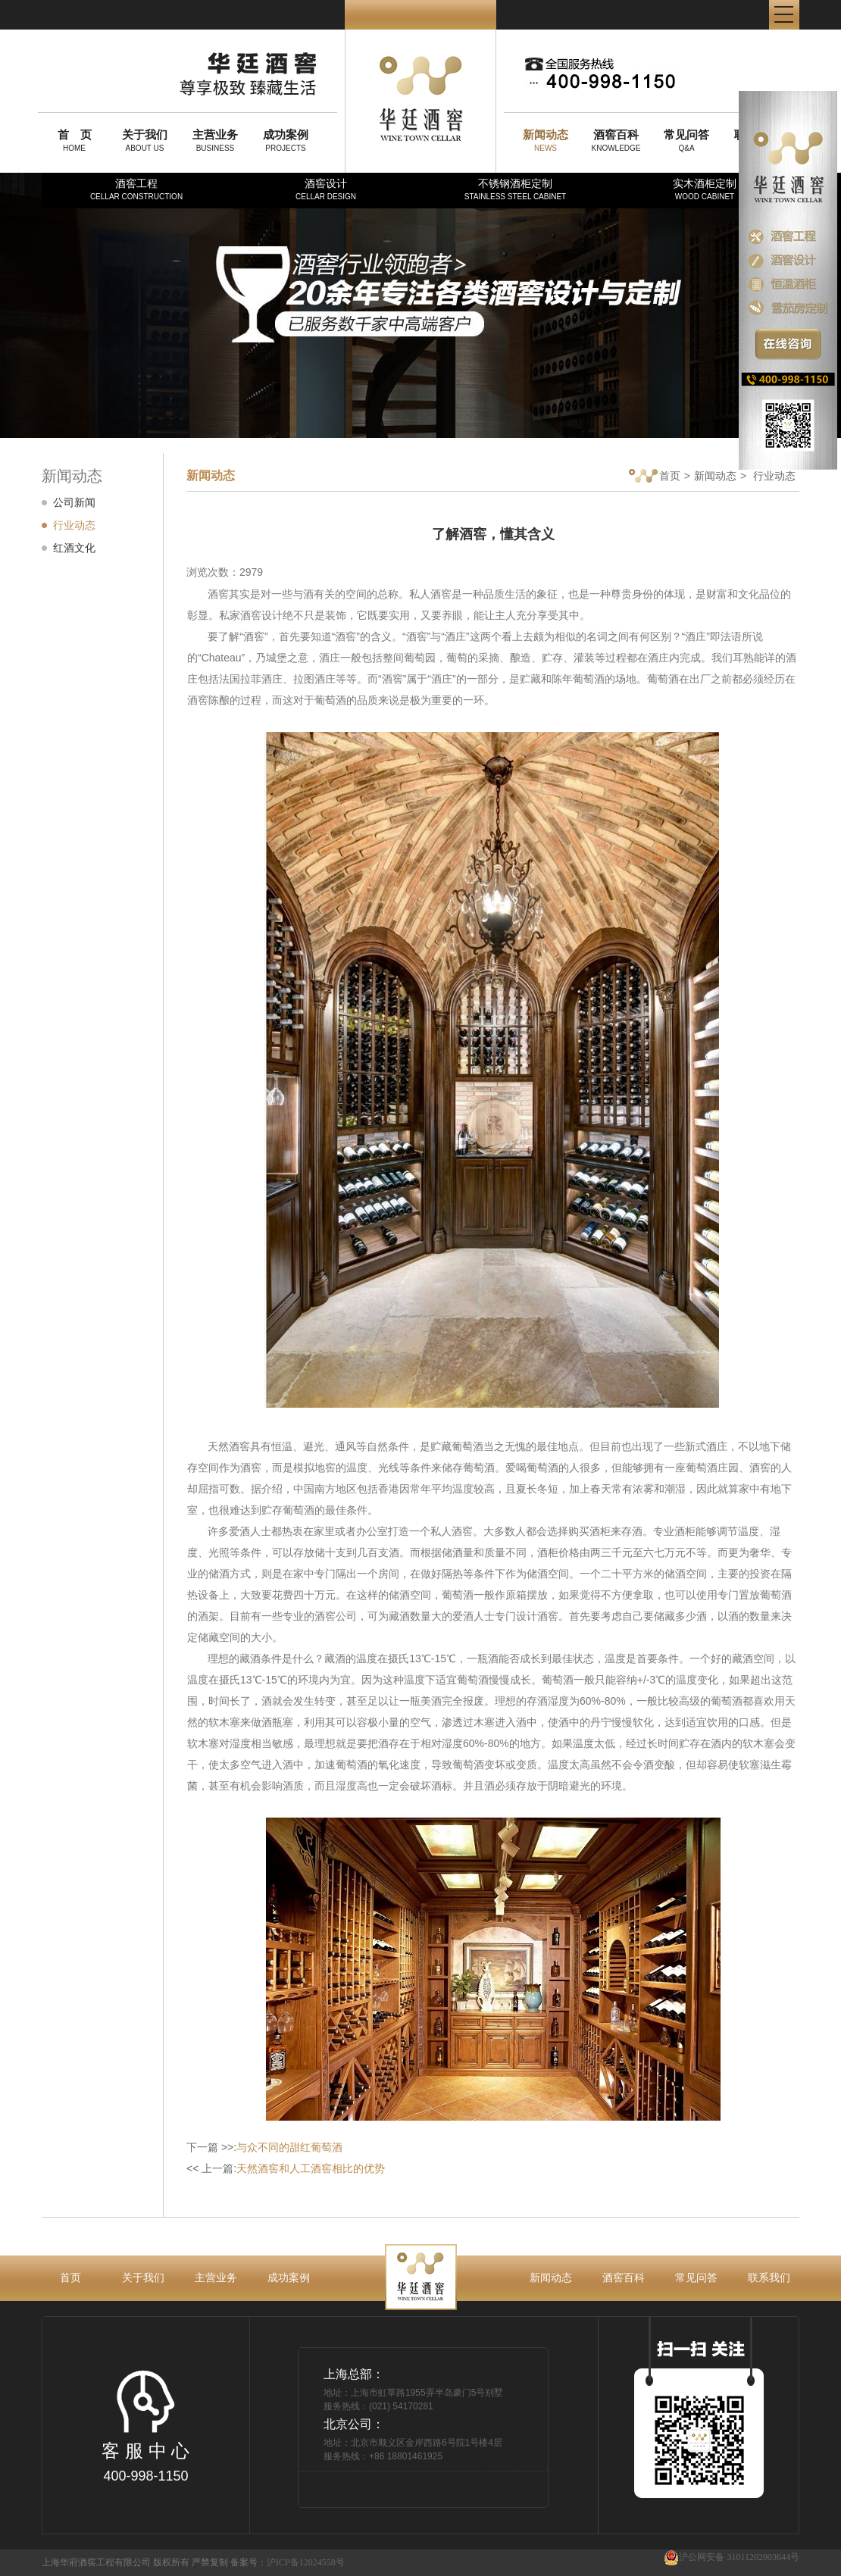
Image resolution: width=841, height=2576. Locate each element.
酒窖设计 (325, 189)
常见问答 (696, 2277)
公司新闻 (74, 502)
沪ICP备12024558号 (306, 2562)
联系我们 (769, 2277)
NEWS (545, 140)
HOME (74, 140)
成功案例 (288, 2277)
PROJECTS (285, 140)
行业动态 (74, 525)
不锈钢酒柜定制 (515, 189)
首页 (654, 476)
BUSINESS (215, 140)
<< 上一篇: (285, 2168)
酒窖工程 (136, 189)
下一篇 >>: (264, 2147)
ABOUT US (145, 140)
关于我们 (143, 2277)
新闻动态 (715, 476)
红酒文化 (74, 548)
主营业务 (216, 2277)
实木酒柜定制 (704, 189)
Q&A (686, 140)
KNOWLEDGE (616, 140)
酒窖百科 (623, 2277)
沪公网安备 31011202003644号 (731, 2557)
